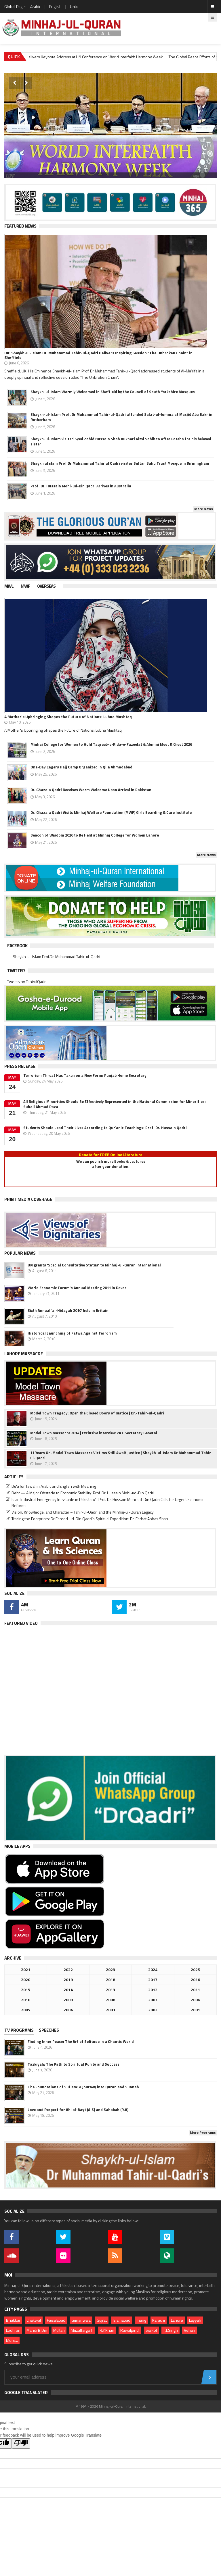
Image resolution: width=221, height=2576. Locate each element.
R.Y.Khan (107, 2330)
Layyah (195, 2320)
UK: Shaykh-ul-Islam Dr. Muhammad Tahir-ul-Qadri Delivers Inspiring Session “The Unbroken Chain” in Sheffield (98, 355)
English (55, 6)
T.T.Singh (170, 2330)
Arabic (35, 6)
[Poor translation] (21, 2443)
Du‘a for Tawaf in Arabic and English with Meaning (54, 1486)
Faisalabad (56, 2320)
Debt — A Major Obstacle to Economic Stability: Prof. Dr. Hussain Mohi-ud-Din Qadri (83, 1493)
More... (12, 2340)
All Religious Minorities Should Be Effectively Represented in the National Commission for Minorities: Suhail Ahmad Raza (114, 1104)
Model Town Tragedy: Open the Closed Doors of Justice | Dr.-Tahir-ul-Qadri (97, 1413)
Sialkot (151, 2330)
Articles (14, 1476)
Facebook (17, 945)
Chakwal (33, 2320)
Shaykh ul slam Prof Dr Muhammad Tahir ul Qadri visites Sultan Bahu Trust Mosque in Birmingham (120, 463)
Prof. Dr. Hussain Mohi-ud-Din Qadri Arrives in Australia (81, 486)
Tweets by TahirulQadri (27, 982)
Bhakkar (13, 2320)
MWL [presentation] (9, 586)
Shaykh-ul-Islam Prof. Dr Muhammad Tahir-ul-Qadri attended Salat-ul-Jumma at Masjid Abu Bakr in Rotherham (121, 417)
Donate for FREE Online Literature (110, 1154)
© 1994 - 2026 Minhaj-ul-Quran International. (110, 2406)
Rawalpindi (130, 2330)
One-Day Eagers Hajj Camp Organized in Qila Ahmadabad (81, 767)
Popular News (20, 1253)
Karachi (158, 2320)
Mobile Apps (17, 1846)
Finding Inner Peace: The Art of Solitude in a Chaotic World (81, 2041)
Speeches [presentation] (49, 2030)
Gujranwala (81, 2320)
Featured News (20, 225)
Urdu (74, 6)
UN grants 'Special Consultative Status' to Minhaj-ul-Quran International (94, 1265)
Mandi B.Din (36, 2330)
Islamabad (121, 2320)
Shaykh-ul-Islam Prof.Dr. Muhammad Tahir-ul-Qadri (56, 956)
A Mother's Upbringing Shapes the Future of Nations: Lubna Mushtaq (68, 717)
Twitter (16, 970)
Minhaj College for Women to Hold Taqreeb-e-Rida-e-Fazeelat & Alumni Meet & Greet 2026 (111, 744)
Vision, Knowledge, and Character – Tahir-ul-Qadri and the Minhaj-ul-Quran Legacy (83, 1512)
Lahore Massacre (23, 1353)
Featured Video (21, 1623)
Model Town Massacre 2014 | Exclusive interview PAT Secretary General (93, 1432)
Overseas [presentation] (46, 586)
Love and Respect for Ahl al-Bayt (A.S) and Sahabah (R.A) (78, 2109)
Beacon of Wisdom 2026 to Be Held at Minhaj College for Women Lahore (95, 835)
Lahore (177, 2320)
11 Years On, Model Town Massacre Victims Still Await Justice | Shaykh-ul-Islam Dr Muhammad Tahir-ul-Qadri (121, 1455)
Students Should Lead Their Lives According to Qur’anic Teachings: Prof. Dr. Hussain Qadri (105, 1127)
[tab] (12, 587)
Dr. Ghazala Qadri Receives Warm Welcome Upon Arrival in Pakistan (91, 789)
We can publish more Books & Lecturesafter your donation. (110, 1164)
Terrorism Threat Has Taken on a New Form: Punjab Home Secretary (84, 1075)
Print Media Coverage (28, 1199)
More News (203, 509)
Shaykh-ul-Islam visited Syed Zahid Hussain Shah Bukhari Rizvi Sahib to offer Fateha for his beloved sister (121, 441)
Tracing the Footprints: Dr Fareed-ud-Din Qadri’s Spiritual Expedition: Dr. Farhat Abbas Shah (90, 1519)
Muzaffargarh (82, 2330)
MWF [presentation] (25, 586)
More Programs (203, 2132)
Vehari (189, 2330)
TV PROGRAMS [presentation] (19, 2030)
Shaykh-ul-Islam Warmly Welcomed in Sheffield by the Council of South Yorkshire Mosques (113, 391)
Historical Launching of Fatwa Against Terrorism (72, 1333)
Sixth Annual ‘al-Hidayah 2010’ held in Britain (68, 1310)
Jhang (141, 2320)
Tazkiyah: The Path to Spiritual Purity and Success (73, 2064)
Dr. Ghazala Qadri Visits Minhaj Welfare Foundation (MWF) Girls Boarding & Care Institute (111, 812)
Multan (59, 2330)
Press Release (19, 1066)
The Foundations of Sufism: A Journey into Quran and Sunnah (83, 2086)
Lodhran (13, 2330)
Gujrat (102, 2320)
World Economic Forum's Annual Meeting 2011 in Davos (77, 1287)
